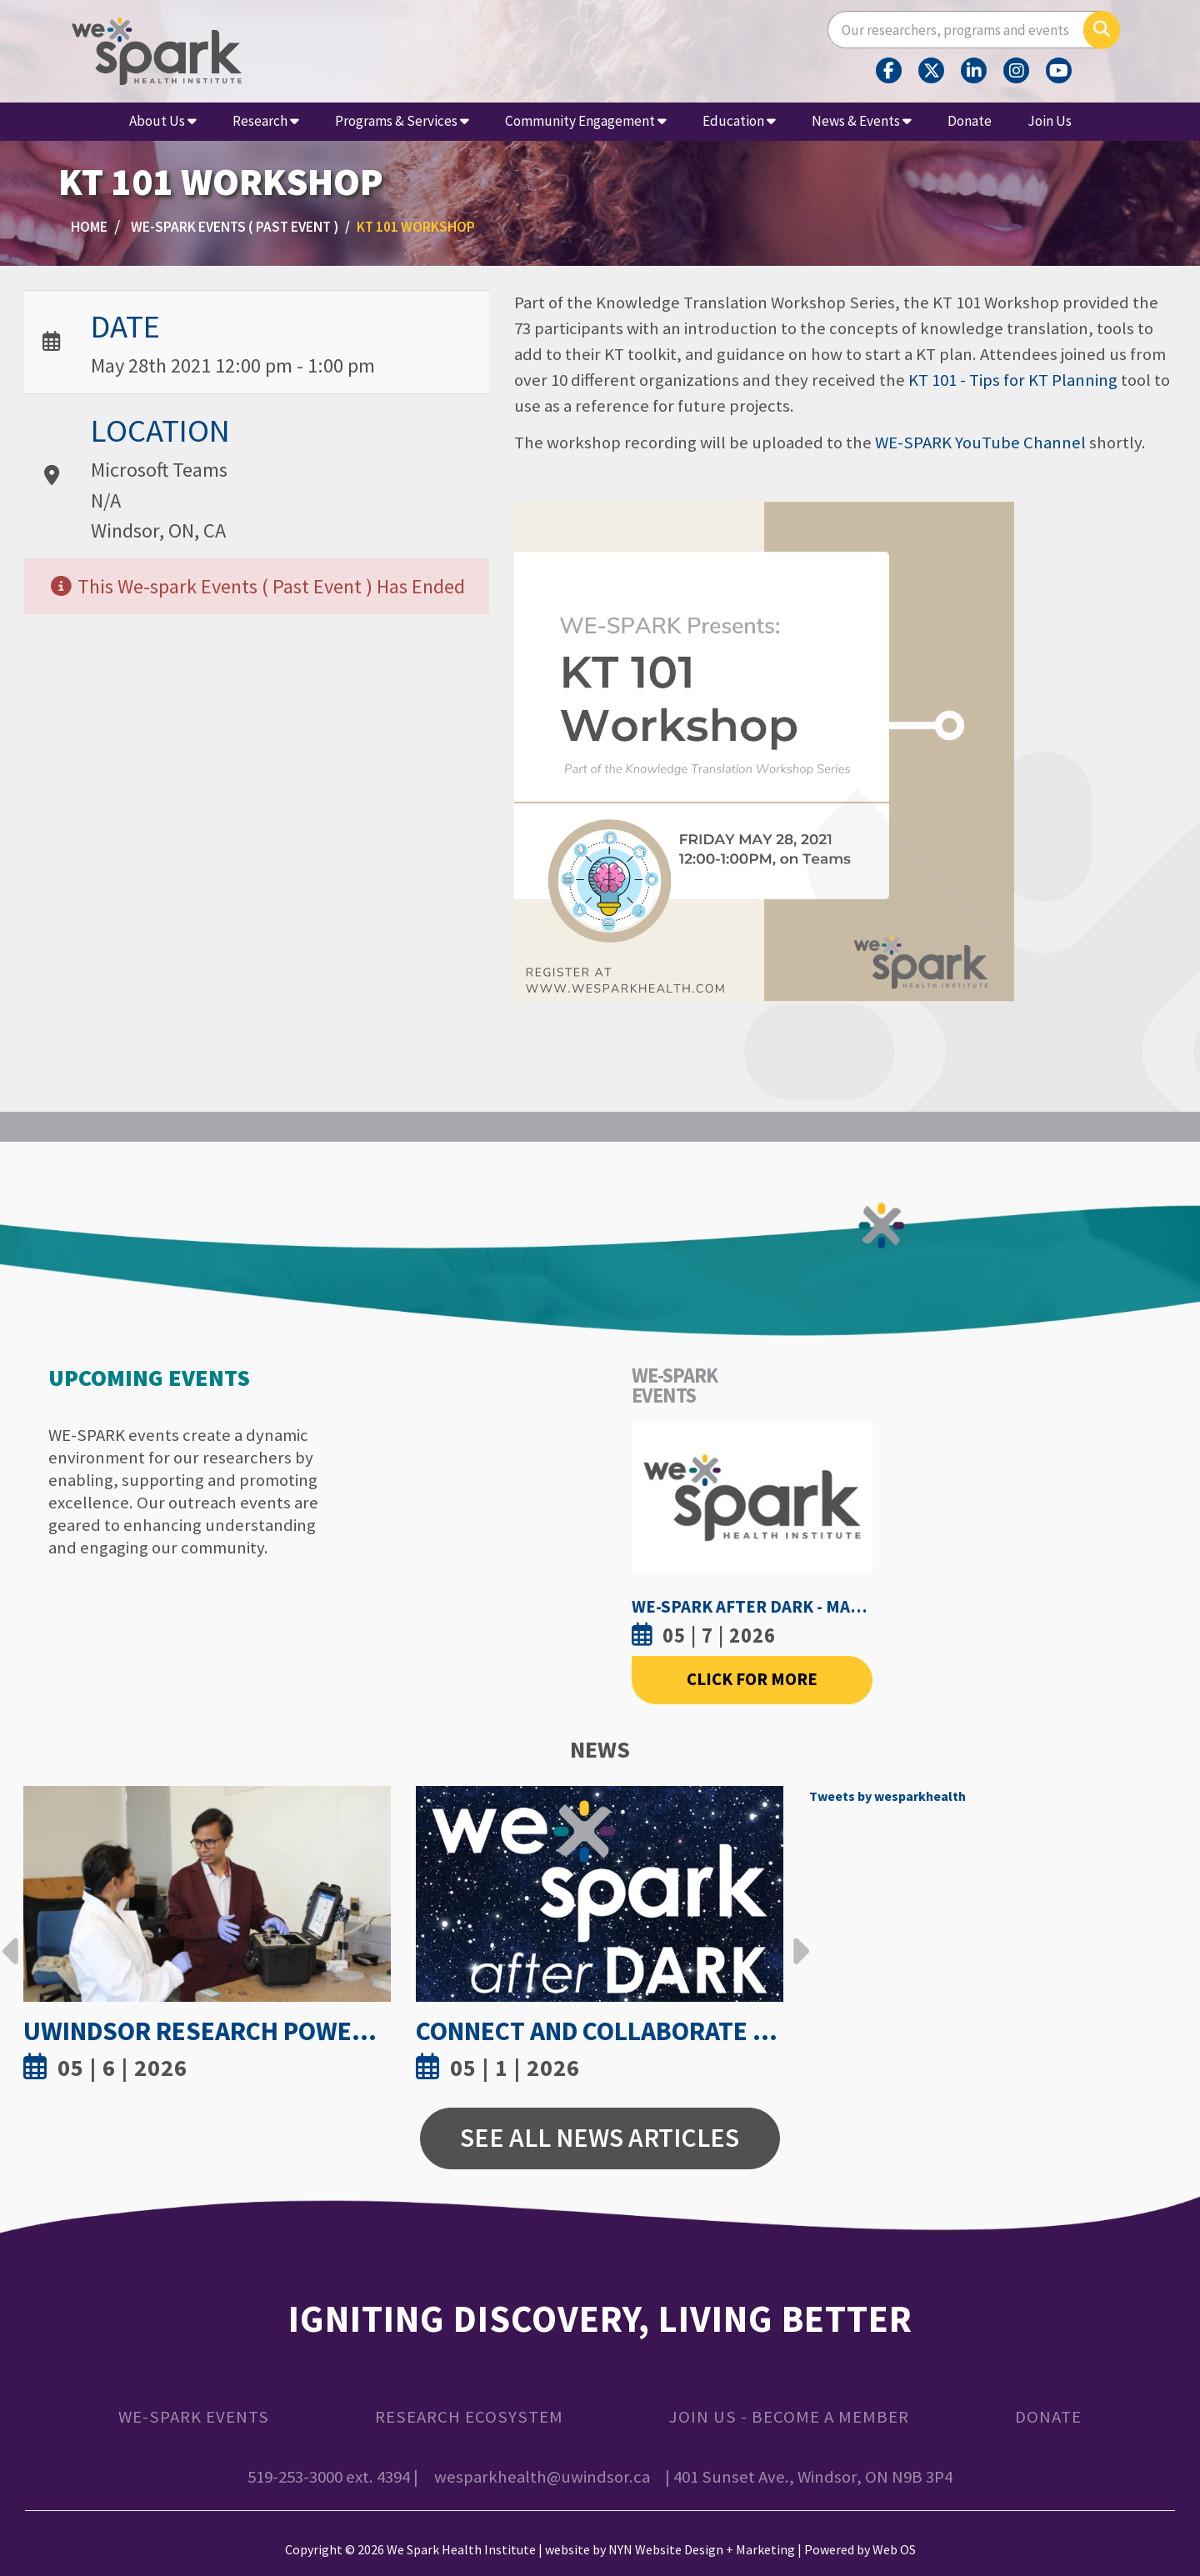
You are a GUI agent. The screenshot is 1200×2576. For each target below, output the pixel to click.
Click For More (752, 1679)
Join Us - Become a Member (789, 2417)
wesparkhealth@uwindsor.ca (542, 2477)
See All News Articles (599, 2137)
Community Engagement (586, 121)
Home (89, 227)
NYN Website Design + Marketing (701, 2549)
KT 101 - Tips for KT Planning (1013, 380)
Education (739, 121)
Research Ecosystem (469, 2417)
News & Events (862, 121)
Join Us (1050, 121)
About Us (163, 121)
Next (796, 1938)
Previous (10, 1938)
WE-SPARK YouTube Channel (980, 442)
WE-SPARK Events (193, 2417)
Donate (970, 121)
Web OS (894, 2549)
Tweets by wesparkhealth (887, 1796)
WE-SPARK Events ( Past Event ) (234, 227)
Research (265, 121)
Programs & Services (402, 121)
